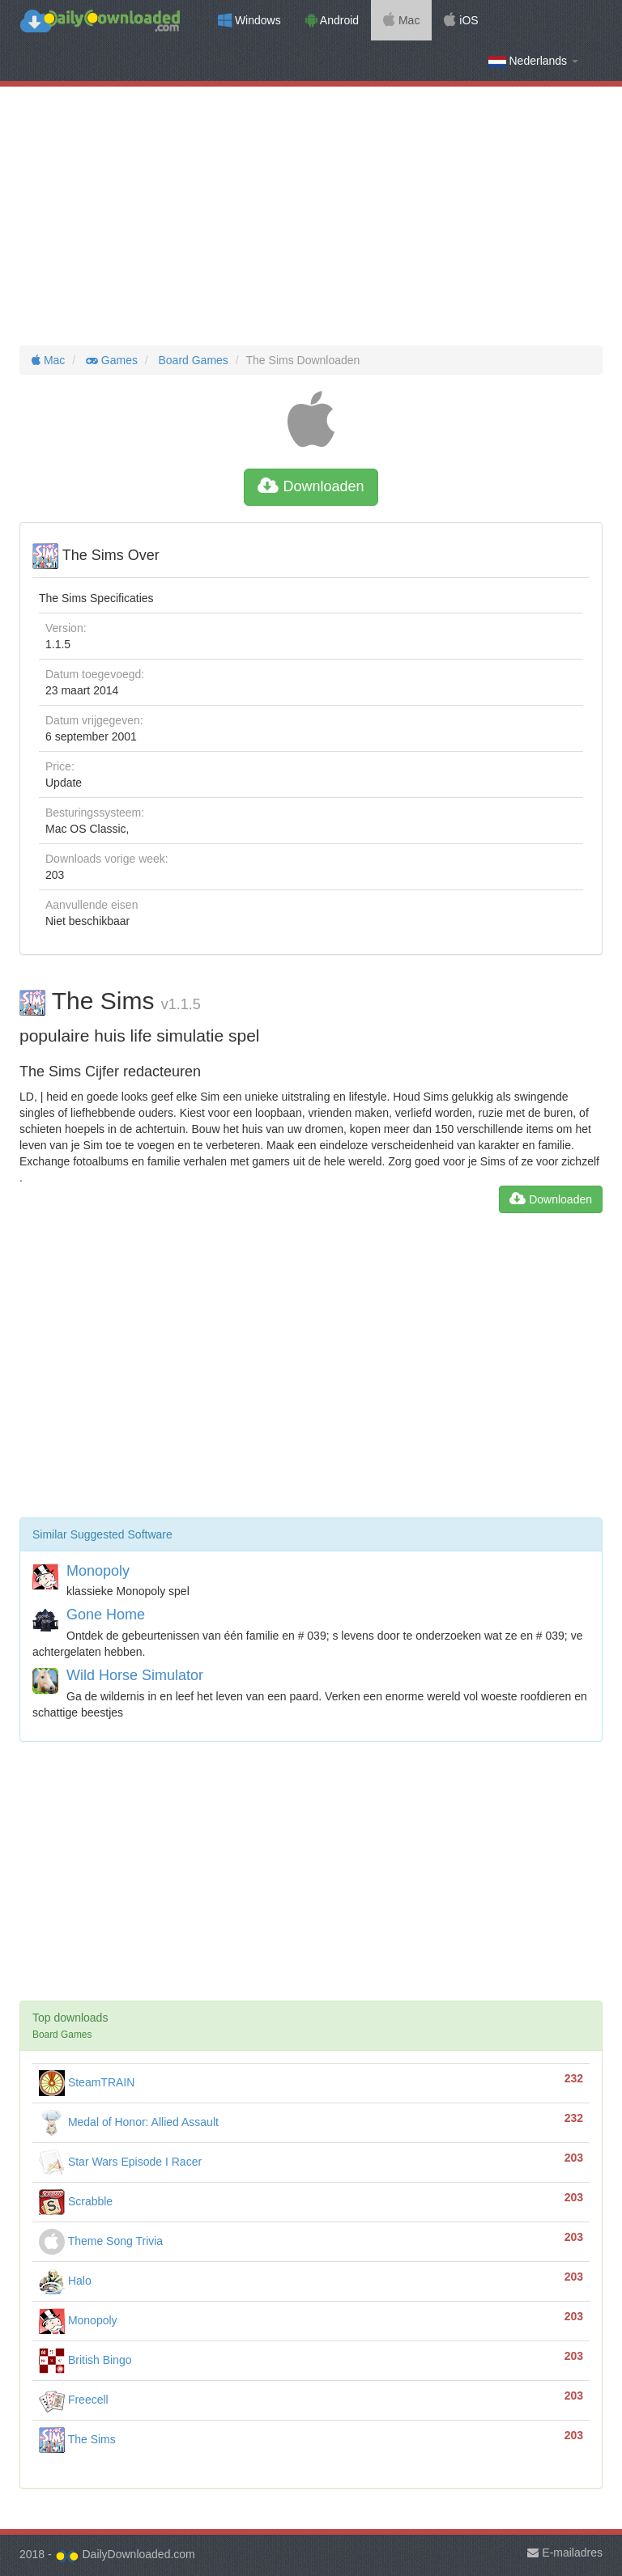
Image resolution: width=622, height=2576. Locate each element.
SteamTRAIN (86, 2082)
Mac (401, 20)
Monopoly (98, 1571)
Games (110, 360)
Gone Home (105, 1614)
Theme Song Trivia (101, 2240)
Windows (249, 20)
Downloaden (311, 486)
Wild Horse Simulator (134, 1675)
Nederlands (533, 61)
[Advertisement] (311, 216)
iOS (461, 20)
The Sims (77, 2439)
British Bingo (85, 2359)
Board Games (192, 360)
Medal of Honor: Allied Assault (129, 2122)
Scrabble (76, 2201)
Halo (65, 2280)
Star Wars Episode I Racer (120, 2161)
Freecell (74, 2399)
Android (332, 20)
